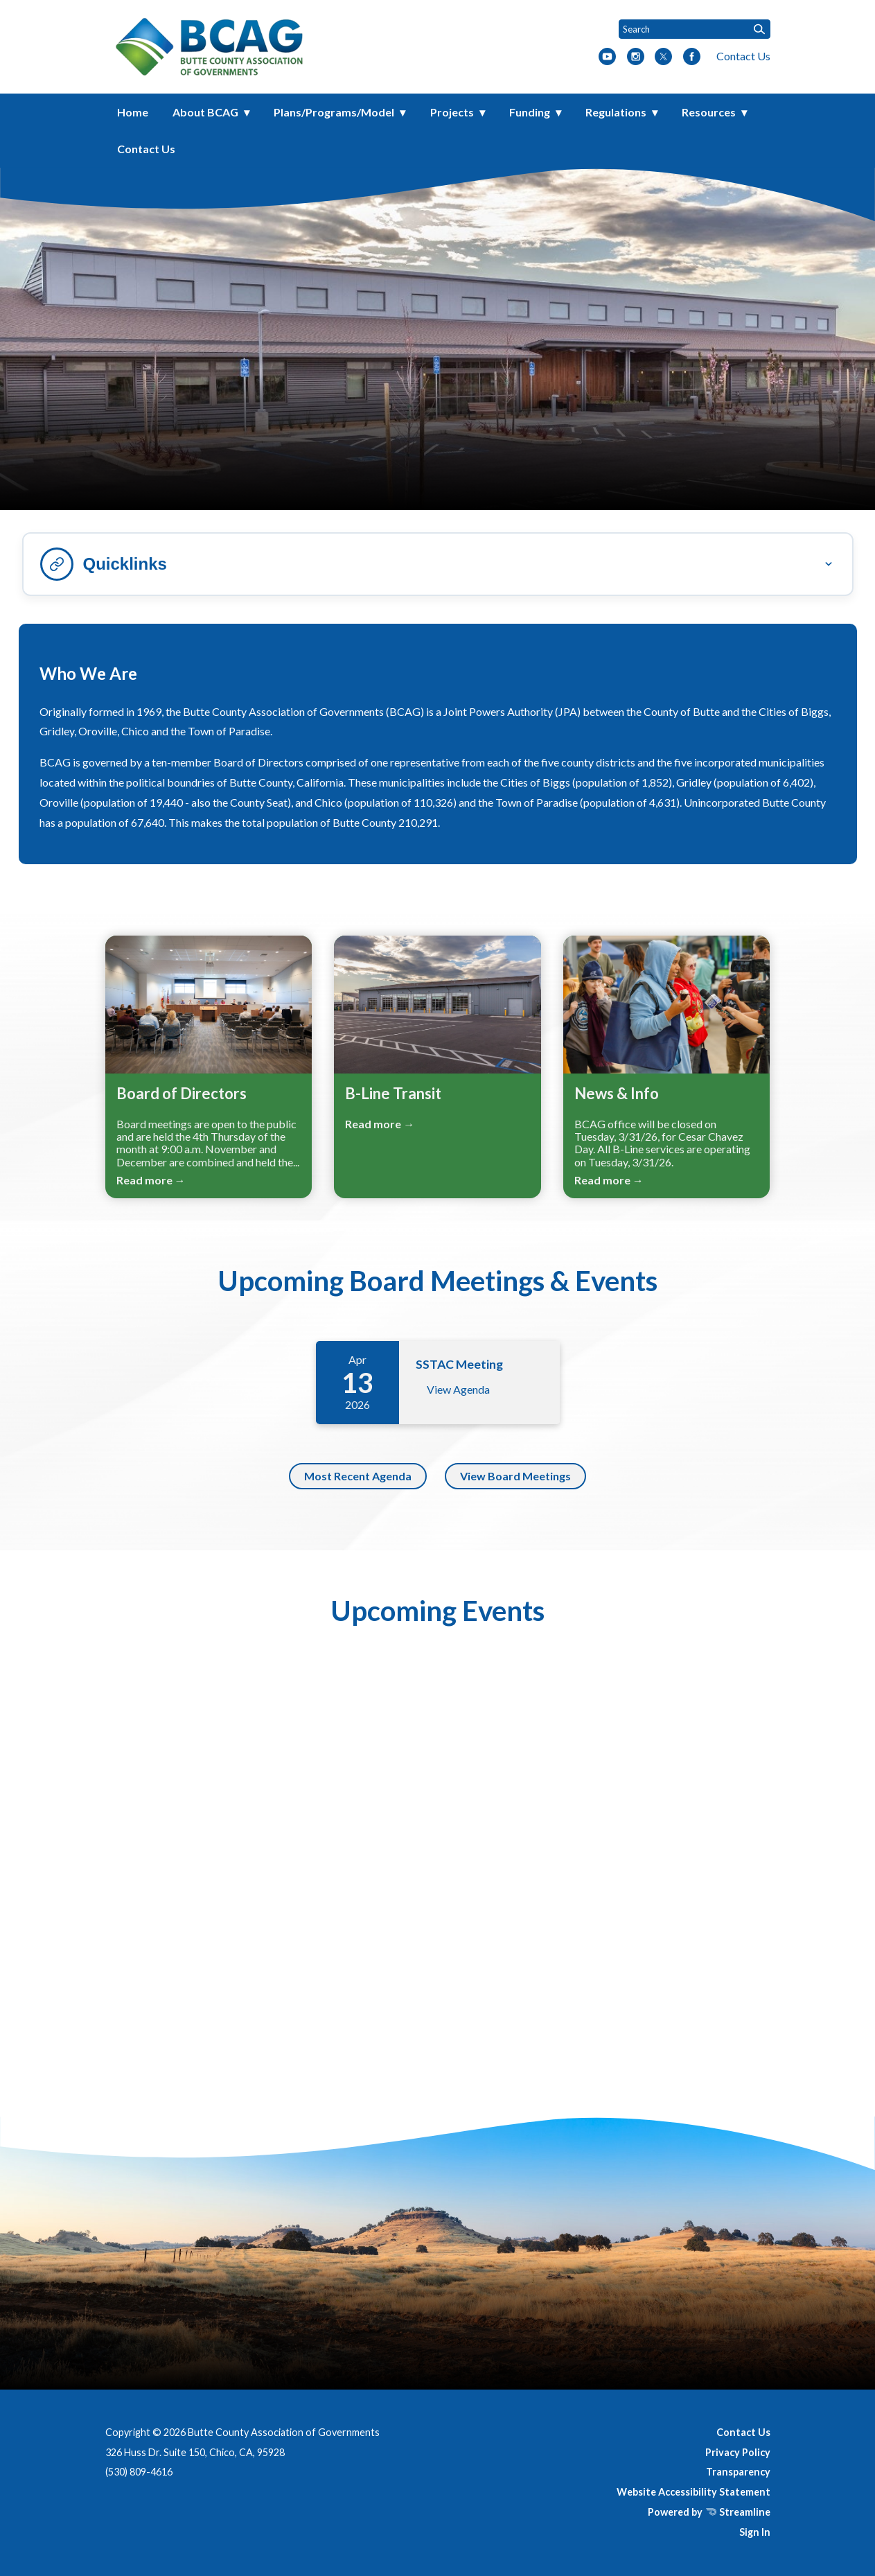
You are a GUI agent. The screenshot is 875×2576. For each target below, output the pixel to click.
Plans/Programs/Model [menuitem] (334, 112)
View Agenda (458, 1389)
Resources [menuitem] (709, 112)
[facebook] (691, 57)
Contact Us (743, 55)
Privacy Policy (737, 2452)
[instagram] (635, 57)
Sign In (754, 2532)
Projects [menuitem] (452, 112)
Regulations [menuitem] (615, 112)
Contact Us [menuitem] (146, 148)
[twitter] (663, 57)
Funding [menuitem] (529, 112)
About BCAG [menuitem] (205, 112)
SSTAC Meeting (459, 1364)
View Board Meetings (515, 1475)
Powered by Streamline (709, 2512)
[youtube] (607, 57)
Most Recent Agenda (358, 1475)
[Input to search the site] (694, 29)
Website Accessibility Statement (693, 2492)
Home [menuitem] (132, 112)
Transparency (738, 2472)
